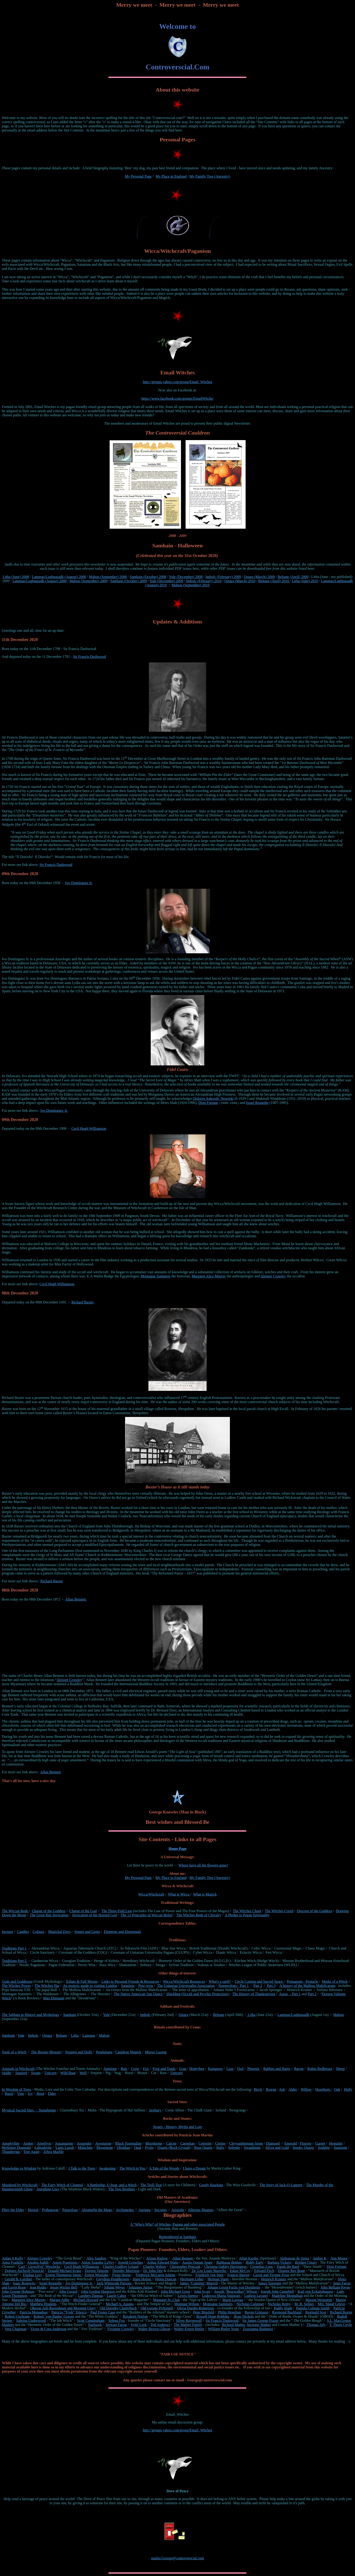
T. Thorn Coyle (340, 2325)
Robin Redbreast (319, 2069)
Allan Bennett (76, 1599)
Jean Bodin (38, 2287)
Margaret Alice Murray (209, 1276)
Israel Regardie (257, 1103)
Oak (337, 2089)
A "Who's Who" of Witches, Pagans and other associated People (177, 2224)
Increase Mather (259, 2325)
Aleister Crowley (273, 1276)
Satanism (128, 1986)
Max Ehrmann (53, 1998)
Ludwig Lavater (256, 2296)
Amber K (320, 2258)
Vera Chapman (16, 2329)
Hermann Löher (192, 2279)
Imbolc (145, 2015)
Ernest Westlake (96, 2275)
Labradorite (43, 2148)
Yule (106, 2015)
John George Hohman (18, 2291)
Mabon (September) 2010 (190, 585)
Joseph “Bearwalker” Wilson (236, 2291)
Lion (229, 2069)
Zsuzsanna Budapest (258, 2329)
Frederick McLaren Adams (155, 2275)
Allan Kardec (249, 2258)
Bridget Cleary (306, 2262)
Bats (124, 2069)
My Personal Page (138, 176)
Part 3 (271, 1986)
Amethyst (44, 2143)
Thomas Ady (316, 2325)
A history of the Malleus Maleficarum (307, 1986)
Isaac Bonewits (24, 2283)
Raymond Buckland (287, 2312)
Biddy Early (255, 2262)
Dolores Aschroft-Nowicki (24, 2271)
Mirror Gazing (155, 2052)
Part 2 (257, 1986)
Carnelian (187, 2143)
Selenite (234, 2148)
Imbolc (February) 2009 (223, 577)
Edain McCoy (240, 2271)
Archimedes (125, 2210)
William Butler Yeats (223, 2329)
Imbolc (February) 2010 (204, 581)
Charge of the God (83, 1911)
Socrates (160, 2210)
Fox (146, 2069)
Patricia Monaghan (34, 2312)
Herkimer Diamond (16, 2148)
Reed (40, 2094)
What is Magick (205, 1894)
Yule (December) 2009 (166, 581)
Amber (28, 2143)
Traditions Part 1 (14, 1948)
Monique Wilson (186, 2304)
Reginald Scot (315, 2312)
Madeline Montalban (287, 2296)
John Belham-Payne (335, 2287)
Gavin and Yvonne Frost (271, 2275)
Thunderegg (11, 2152)
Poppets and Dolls (78, 2052)
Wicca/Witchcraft (151, 1894)
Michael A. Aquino (120, 2304)
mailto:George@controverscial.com (177, 2558)
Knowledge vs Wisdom (19, 2168)
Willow (306, 2089)
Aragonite (84, 2143)
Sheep (340, 2069)
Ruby (220, 2148)
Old (118, 2308)
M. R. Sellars (304, 2304)
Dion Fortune (208, 1103)
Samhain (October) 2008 (148, 577)
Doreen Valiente (97, 2271)
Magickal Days (59, 1932)
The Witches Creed (279, 1911)
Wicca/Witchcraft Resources (184, 1981)
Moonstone (104, 2148)
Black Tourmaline (128, 2143)
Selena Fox (116, 2321)
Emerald (290, 2143)
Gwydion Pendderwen (112, 2279)
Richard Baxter (82, 1302)
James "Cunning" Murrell (199, 2283)
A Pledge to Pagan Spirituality (247, 1915)
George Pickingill (160, 2308)
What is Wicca (178, 1894)
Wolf (83, 2073)
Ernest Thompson (63, 2275)
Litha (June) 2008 (16, 577)
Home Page (177, 1849)
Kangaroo (215, 2069)
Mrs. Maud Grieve (331, 2304)
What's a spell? (220, 1981)
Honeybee (196, 2069)
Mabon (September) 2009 (88, 581)
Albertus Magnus (201, 2210)
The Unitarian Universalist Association (185, 1986)
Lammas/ (284, 2015)
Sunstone (340, 2148)
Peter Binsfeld (203, 2312)
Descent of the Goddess (314, 1911)
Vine (20, 2094)
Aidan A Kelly (12, 2258)
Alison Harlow (157, 2258)
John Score (202, 2291)
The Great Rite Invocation (49, 1915)
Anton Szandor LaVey (97, 2262)
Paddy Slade (283, 2308)
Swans (36, 2073)
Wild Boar (67, 2073)
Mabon (338, 2015)
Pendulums (104, 2052)
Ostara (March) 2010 (239, 581)
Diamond (273, 2143)
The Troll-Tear (151, 2185)
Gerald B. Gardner (18, 2279)
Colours (38, 1932)
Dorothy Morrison (125, 2271)
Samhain (69, 2015)
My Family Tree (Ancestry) (210, 176)
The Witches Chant (247, 1911)
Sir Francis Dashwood (89, 657)
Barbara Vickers (279, 2262)
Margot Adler (59, 2300)
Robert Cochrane (17, 2316)
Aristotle (177, 2210)
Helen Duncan (165, 2279)
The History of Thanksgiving (253, 1994)
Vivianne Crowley (120, 2329)
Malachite (85, 2148)
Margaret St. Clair (166, 2300)
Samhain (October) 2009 (128, 581)
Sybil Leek (139, 2325)
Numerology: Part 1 (234, 1986)
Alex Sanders (96, 2258)
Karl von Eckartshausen (315, 2291)
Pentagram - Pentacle (302, 1981)
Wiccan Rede (19, 1911)
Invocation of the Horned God (94, 1915)
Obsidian (123, 2148)
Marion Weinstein (318, 2300)
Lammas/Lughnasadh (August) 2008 (59, 577)
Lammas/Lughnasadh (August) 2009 (39, 581)
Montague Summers (155, 1276)
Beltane (218, 2015)
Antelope (110, 2069)
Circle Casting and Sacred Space (259, 1981)
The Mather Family (188, 2325)
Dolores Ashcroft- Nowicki (213, 1098)
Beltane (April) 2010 (274, 581)
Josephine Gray (47, 2189)
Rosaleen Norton (135, 2316)
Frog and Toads (164, 2069)
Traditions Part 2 (14, 1961)
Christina (225, 2267)
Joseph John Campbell (277, 2291)
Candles (23, 1932)
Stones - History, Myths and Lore (177, 2127)
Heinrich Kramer (273, 2279)
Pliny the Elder (13, 2210)
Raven (299, 2069)
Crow (135, 2069)
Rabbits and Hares (276, 2069)
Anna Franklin (12, 2262)
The (5, 1911)
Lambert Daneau (90, 2296)
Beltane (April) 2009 (293, 577)
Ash (282, 2089)
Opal (137, 2148)
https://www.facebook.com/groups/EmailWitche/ (177, 398)
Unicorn (50, 2073)
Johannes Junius (141, 2287)
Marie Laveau (233, 2300)
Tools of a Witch (14, 2052)
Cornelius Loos (261, 2267)
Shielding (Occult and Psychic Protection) (197, 1994)
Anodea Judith (37, 2262)
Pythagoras (50, 2210)
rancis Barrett (239, 2275)
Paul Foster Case (102, 2312)
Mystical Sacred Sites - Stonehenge (29, 2110)
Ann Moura (338, 2258)
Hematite (336, 2143)
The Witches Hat (46, 1986)
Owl (240, 2069)
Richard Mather (233, 2325)
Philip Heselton (229, 2312)
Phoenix (253, 2069)
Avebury (155, 2110)
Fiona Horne (121, 2275)
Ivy (30, 2094)
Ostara (183, 2015)
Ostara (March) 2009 (259, 577)
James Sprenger (270, 2283)
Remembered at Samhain (177, 2237)
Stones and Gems (87, 1932)
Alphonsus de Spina (294, 2258)
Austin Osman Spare (197, 2262)
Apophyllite (10, 2143)
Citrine (220, 2143)
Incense (7, 1932)
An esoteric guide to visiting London (89, 1986)
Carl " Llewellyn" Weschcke (39, 2267)
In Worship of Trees (16, 2089)
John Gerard (68, 2291)
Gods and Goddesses (17, 1981)
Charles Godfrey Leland (120, 2267)
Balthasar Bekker (229, 2262)
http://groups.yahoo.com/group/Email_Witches (177, 382)
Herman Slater (218, 2279)
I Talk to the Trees (82, 2168)
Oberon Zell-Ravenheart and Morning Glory (63, 2308)
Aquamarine (64, 2143)
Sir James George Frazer (260, 2321)
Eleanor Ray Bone (291, 2271)
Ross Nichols (243, 2316)
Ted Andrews (160, 2325)
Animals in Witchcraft (18, 2069)
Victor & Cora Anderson (48, 2329)
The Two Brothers (121, 2189)
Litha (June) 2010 (305, 581)
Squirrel (21, 2073)
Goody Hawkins (211, 2185)
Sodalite (324, 2148)
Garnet (320, 2143)
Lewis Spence (188, 2296)
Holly (348, 2089)
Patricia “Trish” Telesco (69, 2312)
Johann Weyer (114, 2287)
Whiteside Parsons (118, 2283)
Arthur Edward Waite (162, 2262)
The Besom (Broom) (46, 2052)
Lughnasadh (300, 2015)
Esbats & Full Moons (82, 1981)
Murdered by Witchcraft (20, 2185)
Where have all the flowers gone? (203, 1865)
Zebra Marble (53, 2152)
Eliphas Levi (32, 2275)
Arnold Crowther (130, 2262)
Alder (293, 2089)
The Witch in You (132, 2168)
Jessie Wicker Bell (63, 2287)
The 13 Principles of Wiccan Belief (146, 1915)
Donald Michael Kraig (64, 2271)
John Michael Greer (175, 2291)
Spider (7, 2073)
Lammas (88, 2035)
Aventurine (103, 2143)
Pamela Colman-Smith (313, 2308)
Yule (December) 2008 (186, 577)
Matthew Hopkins (43, 2304)
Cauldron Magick (128, 2052)
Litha (252, 2015)
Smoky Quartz (303, 2148)
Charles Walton (154, 2267)
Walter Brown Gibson (154, 2329)
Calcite (171, 2143)
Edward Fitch (264, 2271)
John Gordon (98, 2291)
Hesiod (33, 2210)
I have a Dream (194, 2168)
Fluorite (306, 2143)
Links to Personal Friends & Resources (130, 1981)
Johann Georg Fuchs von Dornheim (234, 2287)
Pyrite (149, 2148)
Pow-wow (145, 1986)
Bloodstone (153, 2143)
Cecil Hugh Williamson (88, 1128)
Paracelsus (70, 2210)
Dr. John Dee (153, 2271)
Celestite (205, 2143)
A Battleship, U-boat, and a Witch (112, 2185)
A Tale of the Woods (164, 2168)
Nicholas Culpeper (250, 2304)
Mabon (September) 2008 (108, 577)
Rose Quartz (203, 2148)
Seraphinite (252, 2148)
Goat (183, 2069)
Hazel (9, 2094)
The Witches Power (16, 1986)
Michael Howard (85, 2300)
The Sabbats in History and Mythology (30, 2015)
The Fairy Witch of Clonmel (62, 2185)
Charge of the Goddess (49, 1911)
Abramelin (97, 2210)
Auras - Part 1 (290, 1994)
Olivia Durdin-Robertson (195, 2308)
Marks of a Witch (335, 1981)
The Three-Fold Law (116, 1911)
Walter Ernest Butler (189, 2329)
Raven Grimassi (256, 2312)
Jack (100, 2283)
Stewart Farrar (116, 2325)
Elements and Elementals (122, 1932)
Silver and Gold (277, 2148)
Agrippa (144, 2210)
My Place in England (171, 176)
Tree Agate (31, 2152)
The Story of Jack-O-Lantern (280, 2185)
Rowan (271, 2089)
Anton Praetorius (65, 2262)
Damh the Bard (288, 2267)
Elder (52, 2094)
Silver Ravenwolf (189, 2321)
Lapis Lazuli (64, 2148)
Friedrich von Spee (210, 2275)
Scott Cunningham (91, 2321)
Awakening (107, 2168)
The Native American (130, 1994)
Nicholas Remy (279, 2304)
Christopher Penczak (185, 2267)
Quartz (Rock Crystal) (174, 2148)
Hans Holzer (142, 2279)
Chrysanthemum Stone (246, 2143)
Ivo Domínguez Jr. (79, 883)
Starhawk (95, 2325)
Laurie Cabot (116, 2296)
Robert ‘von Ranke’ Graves (54, 2316)
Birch (258, 2089)
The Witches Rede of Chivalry (198, 1915)
